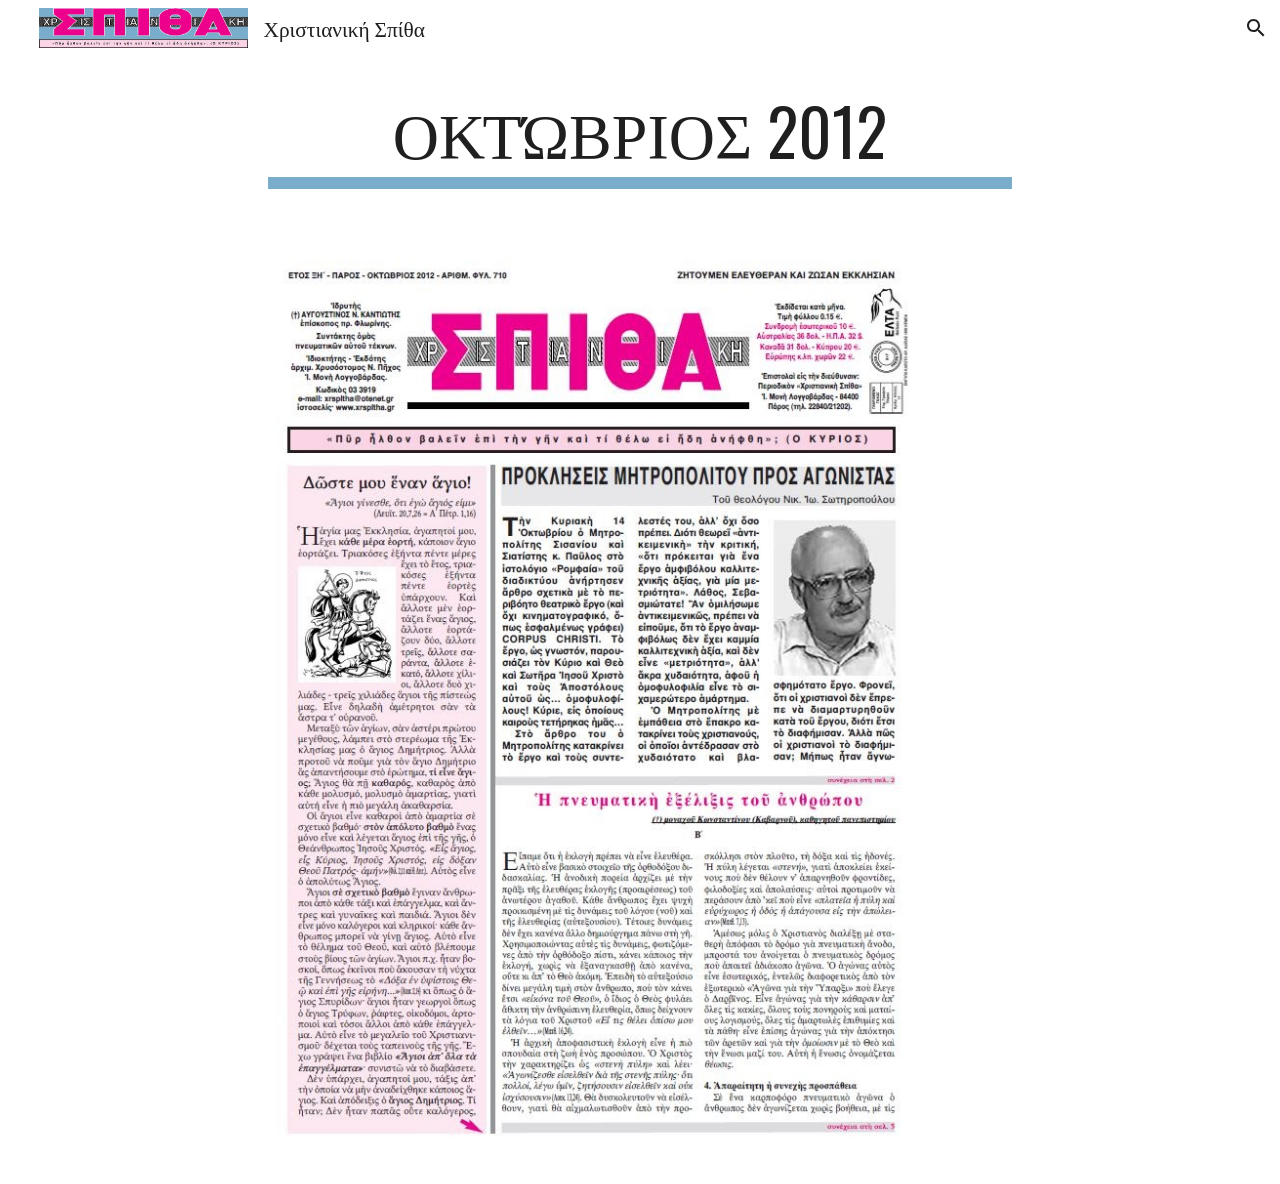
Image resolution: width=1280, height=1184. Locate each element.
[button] (1256, 28)
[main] (640, 140)
